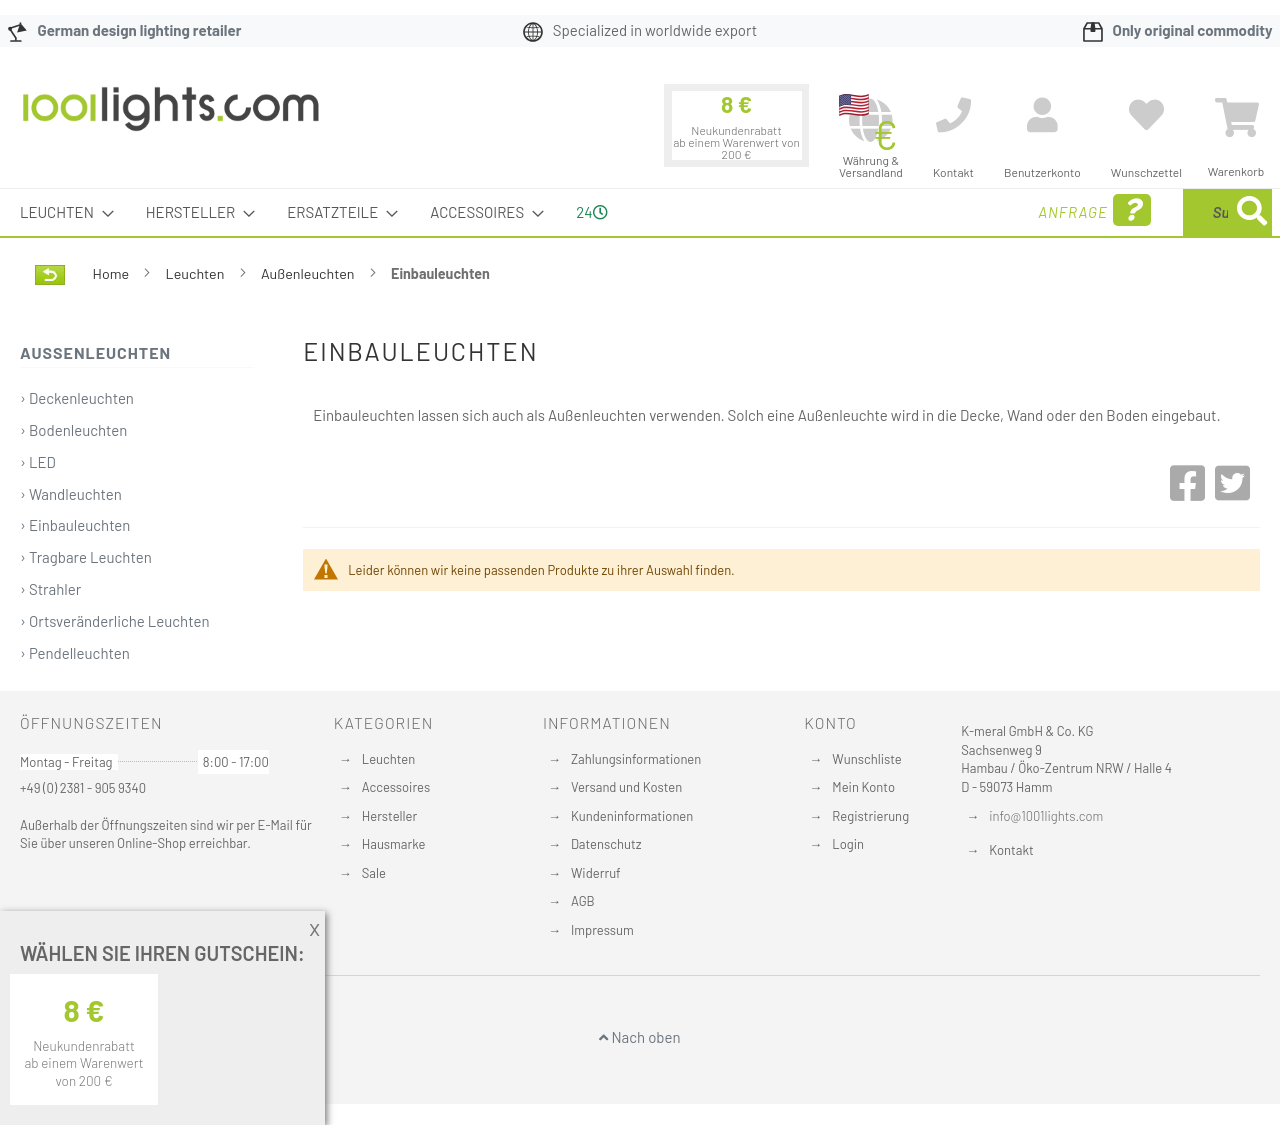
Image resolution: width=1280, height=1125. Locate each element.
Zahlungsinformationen (636, 759)
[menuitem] (61, 212)
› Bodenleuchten (73, 430)
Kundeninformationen (632, 816)
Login (848, 844)
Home (112, 273)
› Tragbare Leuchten (86, 557)
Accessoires (396, 787)
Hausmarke (394, 844)
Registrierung (870, 816)
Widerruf (596, 873)
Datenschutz (606, 844)
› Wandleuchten (71, 494)
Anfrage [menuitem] (932, 210)
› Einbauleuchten (75, 525)
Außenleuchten (309, 273)
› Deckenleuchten (77, 398)
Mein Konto (863, 787)
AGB (583, 901)
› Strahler (50, 589)
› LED (38, 462)
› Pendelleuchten (75, 653)
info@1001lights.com (1046, 816)
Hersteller (389, 816)
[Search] (1252, 212)
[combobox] (1127, 212)
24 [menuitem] (591, 212)
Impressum (602, 930)
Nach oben (639, 1037)
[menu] (640, 212)
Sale (374, 873)
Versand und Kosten (626, 787)
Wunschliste (866, 759)
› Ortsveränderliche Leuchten (114, 621)
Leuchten (197, 273)
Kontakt (1011, 850)
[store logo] (171, 119)
